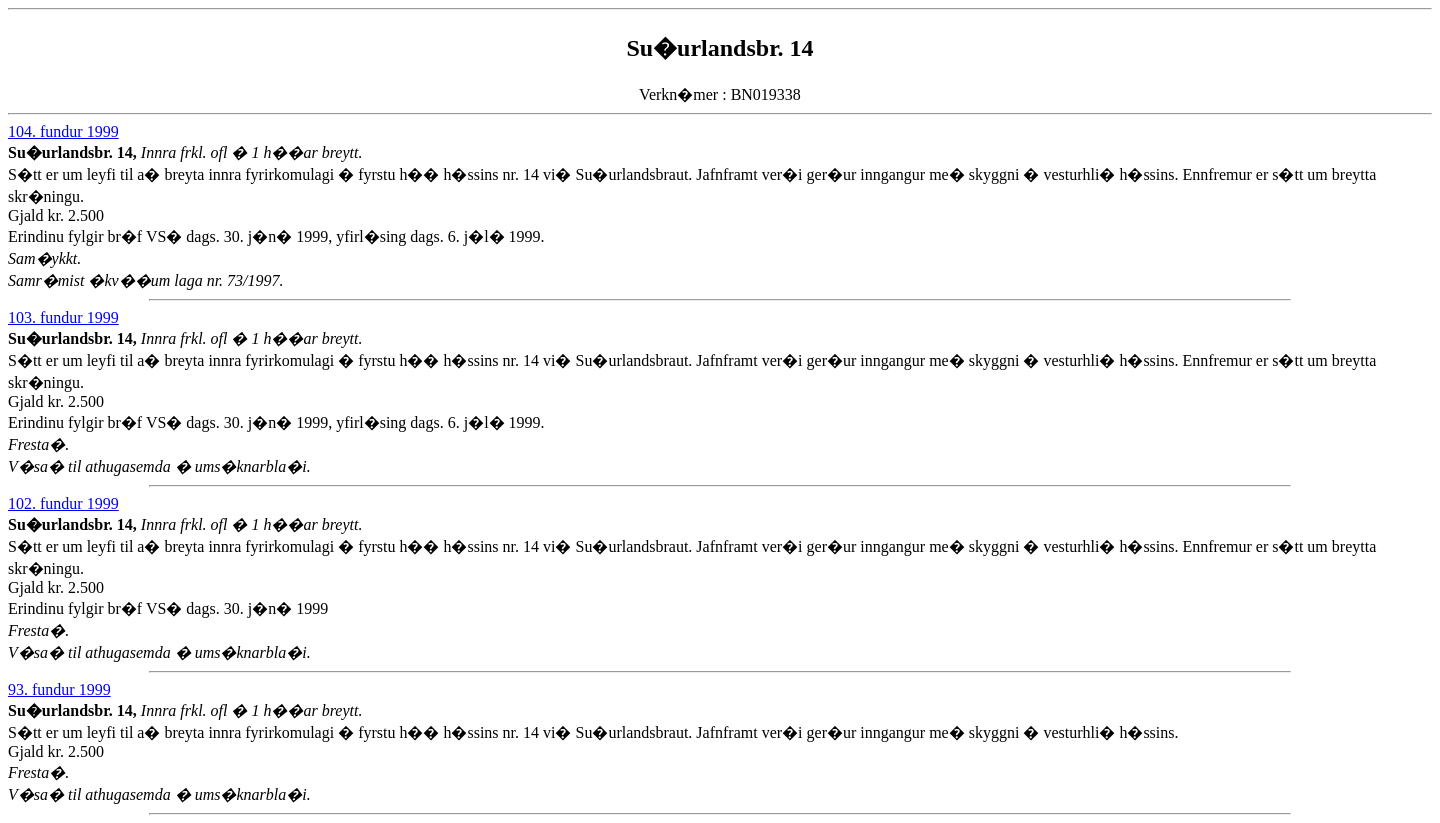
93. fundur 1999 (59, 689)
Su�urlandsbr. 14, (74, 152)
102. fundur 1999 (63, 503)
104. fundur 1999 (63, 131)
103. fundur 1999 (63, 317)
